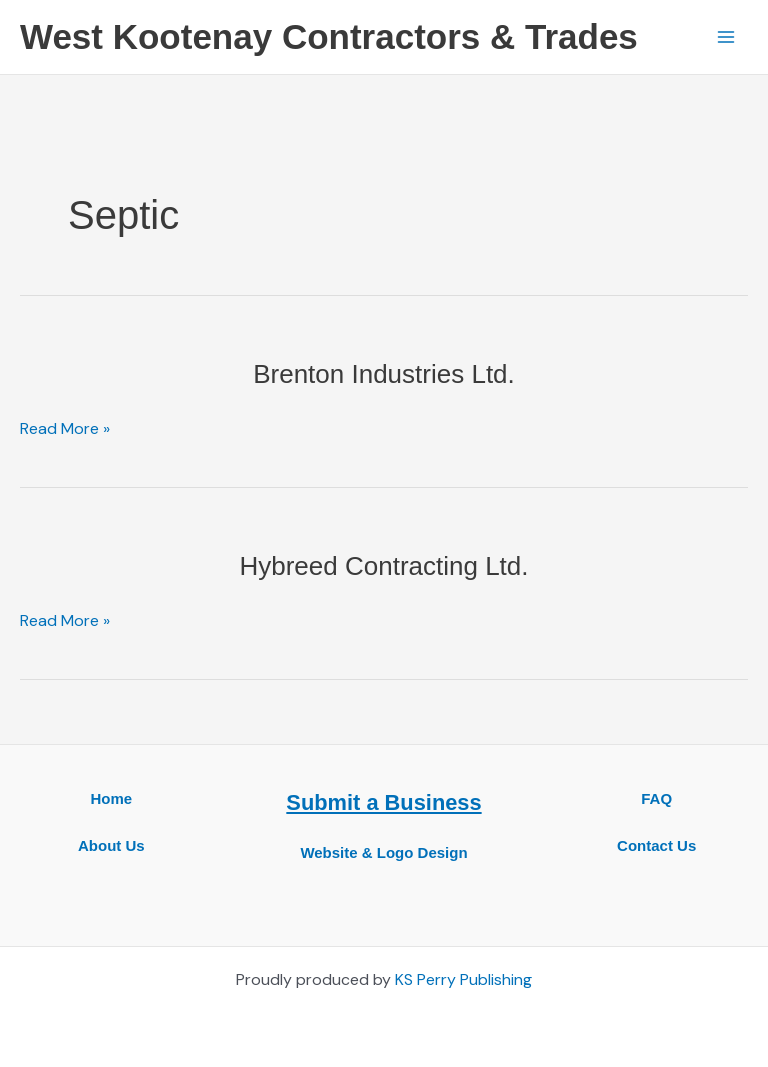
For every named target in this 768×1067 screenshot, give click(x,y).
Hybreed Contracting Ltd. (383, 566)
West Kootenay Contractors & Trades (329, 36)
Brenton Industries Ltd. (384, 374)
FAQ (656, 798)
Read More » (65, 429)
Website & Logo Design (383, 852)
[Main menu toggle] (726, 37)
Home (111, 798)
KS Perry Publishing (463, 979)
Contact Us (656, 845)
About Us (111, 845)
